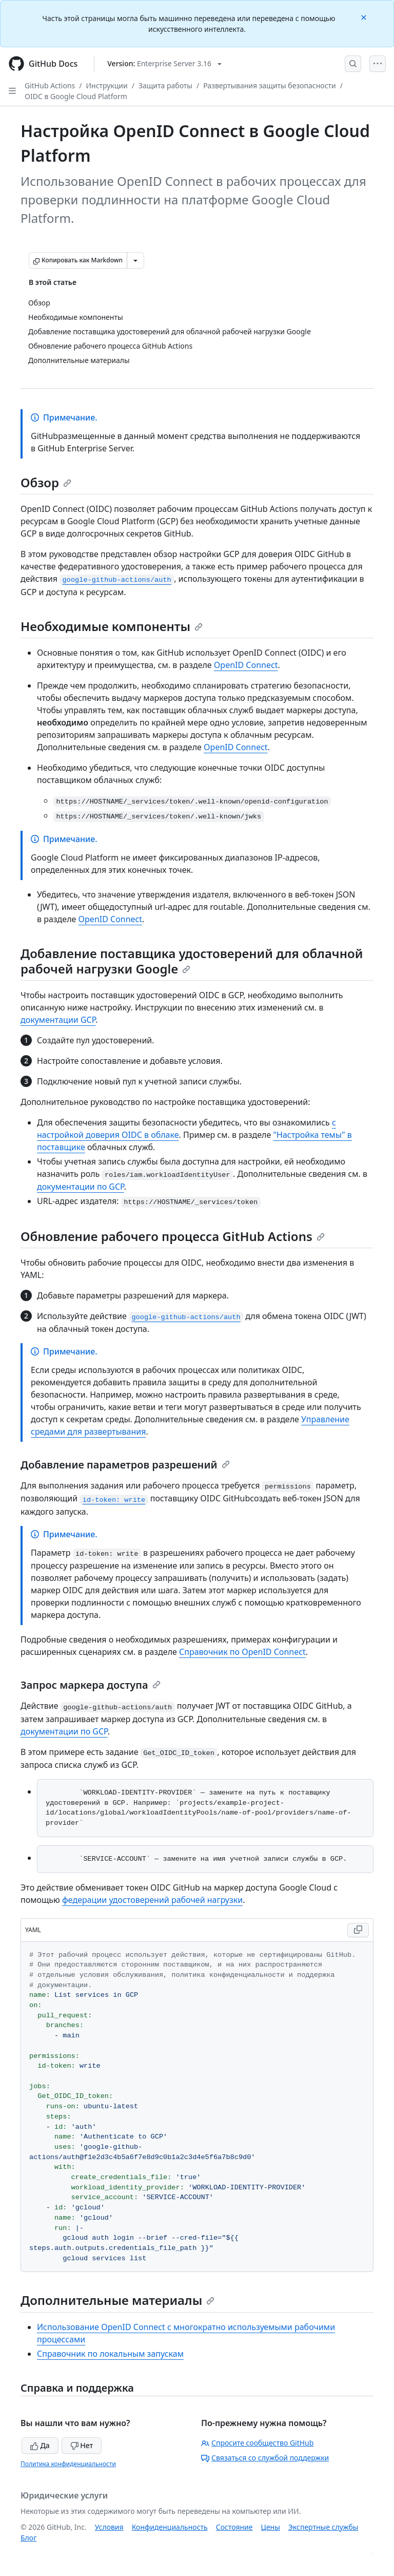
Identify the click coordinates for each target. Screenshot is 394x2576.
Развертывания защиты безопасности (269, 85)
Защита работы (165, 85)
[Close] (365, 17)
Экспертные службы (323, 2527)
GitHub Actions (50, 85)
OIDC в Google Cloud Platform (76, 96)
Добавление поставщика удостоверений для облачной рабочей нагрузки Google (192, 961)
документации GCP (58, 1019)
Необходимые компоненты (112, 626)
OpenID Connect (246, 665)
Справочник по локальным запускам (110, 2353)
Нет (81, 2445)
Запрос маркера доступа (91, 1685)
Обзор (46, 482)
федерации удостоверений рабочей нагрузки (152, 1899)
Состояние (234, 2527)
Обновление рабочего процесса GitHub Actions (173, 1236)
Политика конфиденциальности (68, 2463)
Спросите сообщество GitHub (257, 2443)
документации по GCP (80, 1186)
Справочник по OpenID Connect (242, 1651)
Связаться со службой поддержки (265, 2458)
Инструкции (107, 85)
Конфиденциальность (170, 2527)
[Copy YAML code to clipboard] (358, 1930)
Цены (270, 2527)
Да (40, 2445)
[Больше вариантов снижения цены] (135, 260)
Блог (28, 2538)
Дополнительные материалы (117, 2300)
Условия (109, 2527)
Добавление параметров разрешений (125, 1465)
